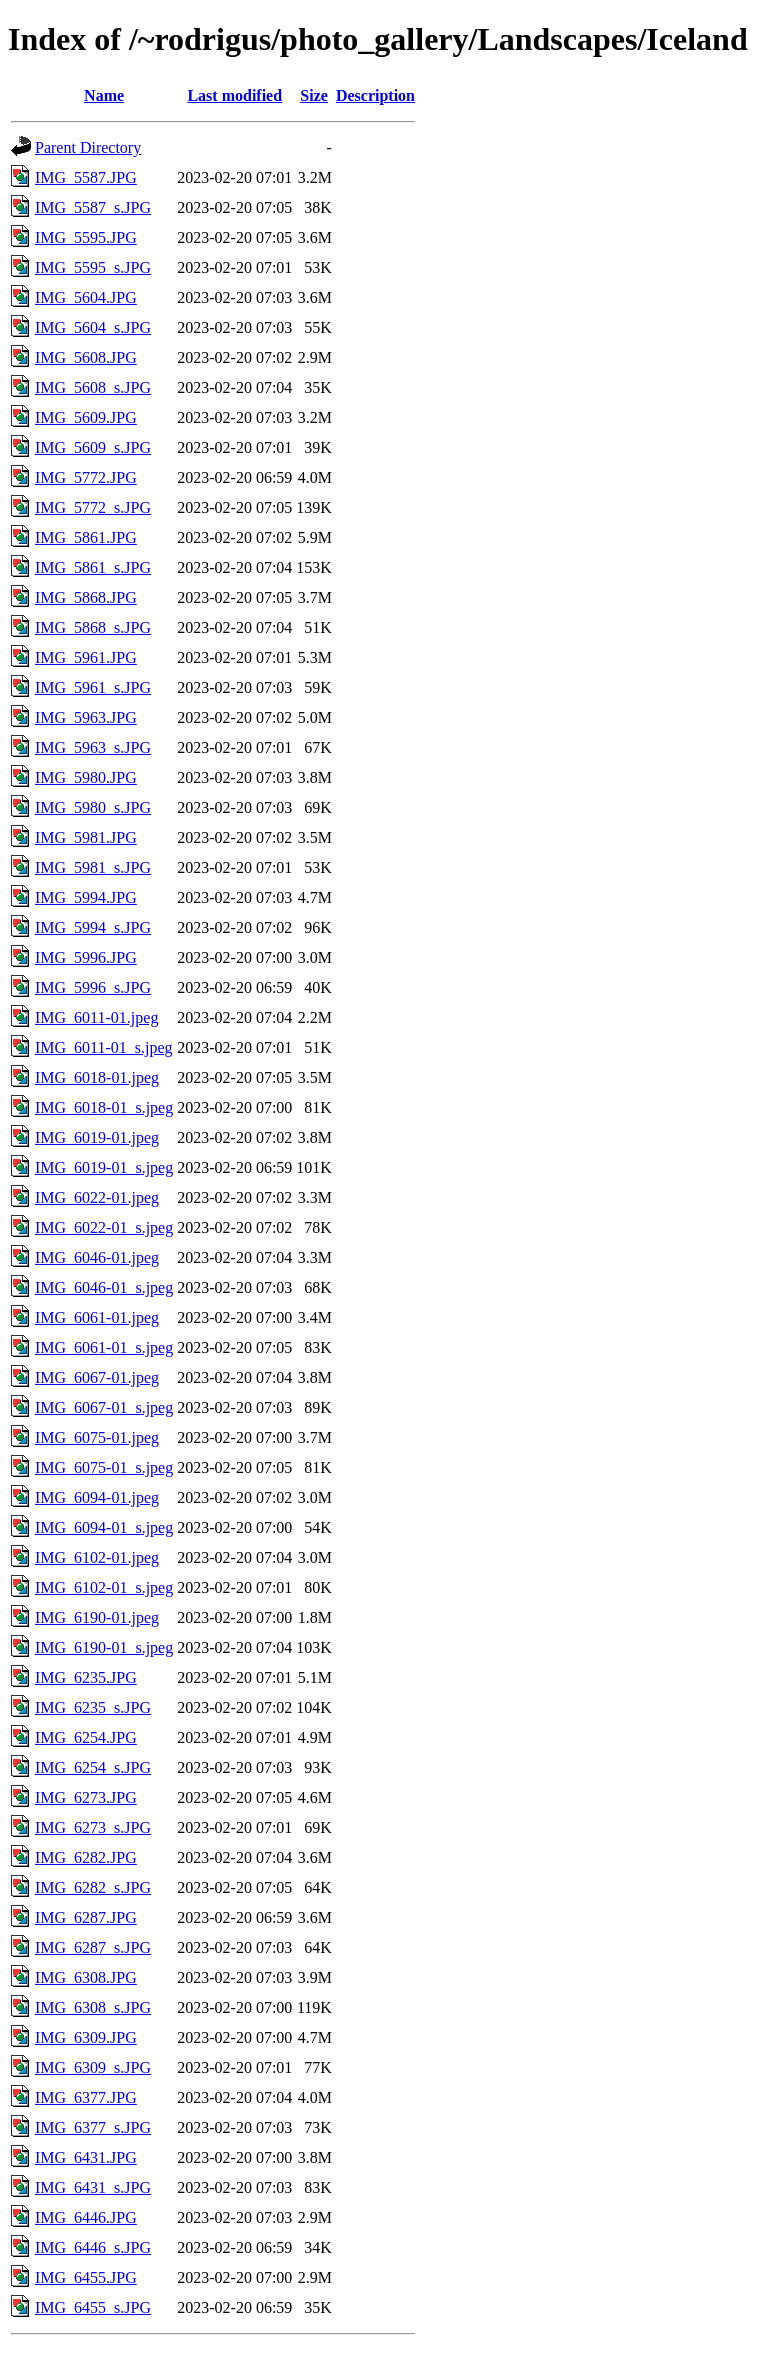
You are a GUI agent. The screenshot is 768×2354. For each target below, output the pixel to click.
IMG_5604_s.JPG (93, 327)
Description (375, 95)
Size (314, 95)
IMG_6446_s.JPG (93, 2247)
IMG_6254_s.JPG (93, 1767)
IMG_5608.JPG (86, 357)
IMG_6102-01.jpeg (97, 1557)
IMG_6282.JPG (86, 1857)
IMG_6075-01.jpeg (97, 1437)
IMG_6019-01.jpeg (97, 1137)
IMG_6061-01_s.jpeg (104, 1347)
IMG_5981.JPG (86, 837)
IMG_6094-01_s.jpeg (104, 1527)
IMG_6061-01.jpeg (97, 1317)
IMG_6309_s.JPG (93, 2067)
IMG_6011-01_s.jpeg (104, 1047)
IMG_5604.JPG (86, 297)
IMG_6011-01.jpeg (96, 1017)
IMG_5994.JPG (86, 897)
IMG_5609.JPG (86, 417)
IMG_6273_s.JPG (93, 1827)
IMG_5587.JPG (86, 177)
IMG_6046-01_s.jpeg (104, 1287)
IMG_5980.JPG (86, 777)
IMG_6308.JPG (86, 1977)
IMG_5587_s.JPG (93, 207)
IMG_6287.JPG (86, 1917)
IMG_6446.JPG (86, 2217)
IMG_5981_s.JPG (93, 867)
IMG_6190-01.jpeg (97, 1617)
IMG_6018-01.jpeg (97, 1077)
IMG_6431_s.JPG (93, 2187)
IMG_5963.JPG (86, 717)
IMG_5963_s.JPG (93, 747)
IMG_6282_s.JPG (93, 1887)
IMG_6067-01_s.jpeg (104, 1407)
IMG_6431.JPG (86, 2157)
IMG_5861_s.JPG (93, 567)
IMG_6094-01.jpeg (97, 1497)
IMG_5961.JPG (86, 657)
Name (104, 95)
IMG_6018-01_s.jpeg (104, 1107)
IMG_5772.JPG (86, 477)
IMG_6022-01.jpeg (97, 1197)
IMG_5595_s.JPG (93, 267)
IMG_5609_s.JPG (93, 447)
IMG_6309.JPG (86, 2037)
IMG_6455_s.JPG (93, 2307)
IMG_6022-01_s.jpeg (104, 1227)
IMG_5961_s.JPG (93, 687)
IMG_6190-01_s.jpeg (104, 1647)
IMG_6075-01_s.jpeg (104, 1467)
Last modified (234, 95)
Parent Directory (88, 147)
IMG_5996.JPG (86, 957)
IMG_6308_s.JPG (93, 2007)
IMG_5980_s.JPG (93, 807)
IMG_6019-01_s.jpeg (104, 1167)
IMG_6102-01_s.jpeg (104, 1587)
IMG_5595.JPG (86, 237)
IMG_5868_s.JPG (93, 627)
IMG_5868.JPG (86, 597)
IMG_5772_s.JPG (93, 507)
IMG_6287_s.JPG (93, 1947)
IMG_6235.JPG (86, 1677)
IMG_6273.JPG (86, 1797)
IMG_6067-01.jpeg (97, 1377)
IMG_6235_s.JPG (93, 1707)
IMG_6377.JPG (86, 2097)
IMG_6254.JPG (86, 1737)
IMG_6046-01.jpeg (97, 1257)
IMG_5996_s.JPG (93, 987)
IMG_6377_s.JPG (93, 2127)
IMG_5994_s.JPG (93, 927)
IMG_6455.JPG (86, 2277)
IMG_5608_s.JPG (93, 387)
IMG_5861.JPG (86, 537)
